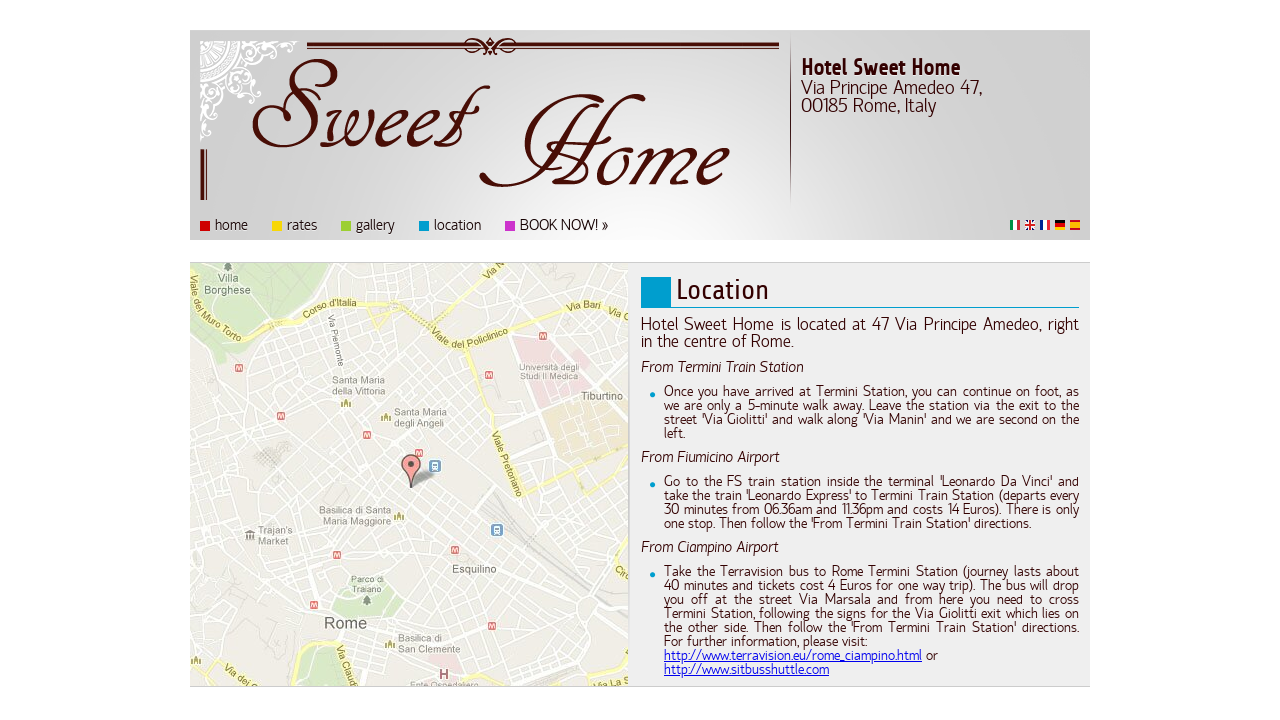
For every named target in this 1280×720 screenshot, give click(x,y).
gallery (375, 227)
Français (1045, 225)
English (1030, 225)
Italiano (1015, 225)
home (231, 227)
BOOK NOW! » (564, 227)
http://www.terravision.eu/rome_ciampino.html (793, 657)
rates (302, 227)
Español (1075, 225)
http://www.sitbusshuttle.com (746, 671)
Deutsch (1060, 225)
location (457, 227)
